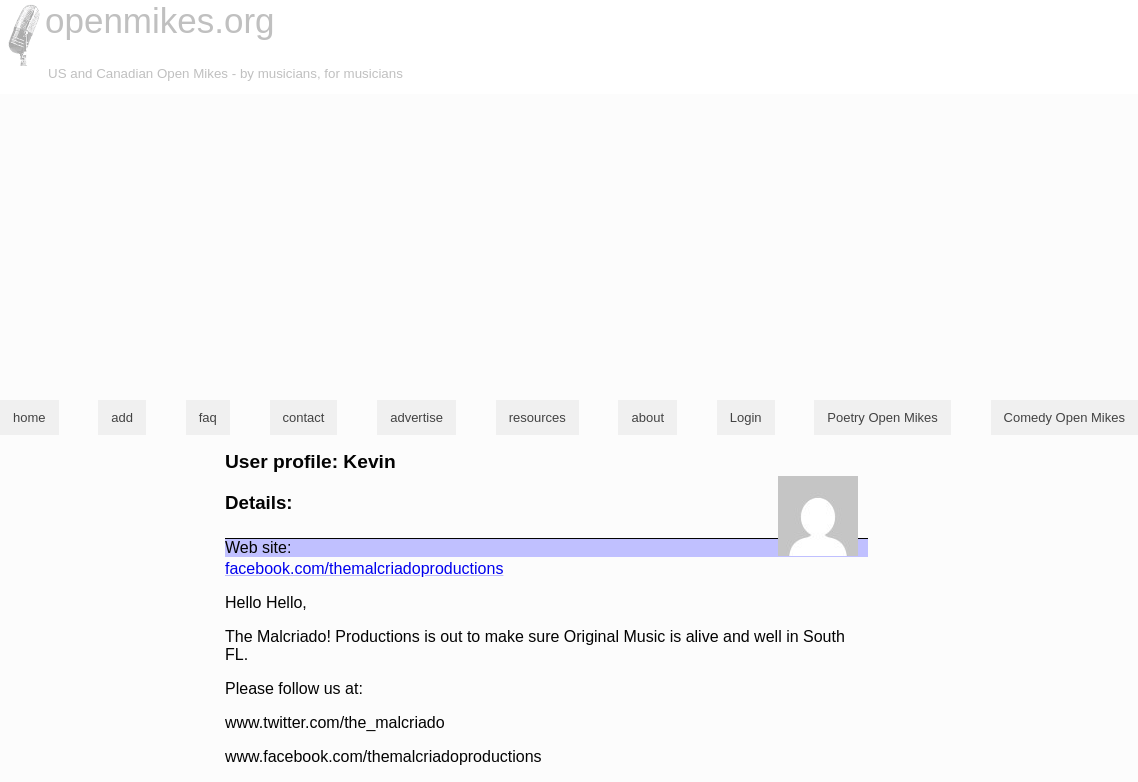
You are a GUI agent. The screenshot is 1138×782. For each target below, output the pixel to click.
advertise (416, 417)
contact (304, 417)
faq (208, 417)
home (29, 417)
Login (746, 417)
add (122, 417)
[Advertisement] (569, 244)
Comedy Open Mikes (1064, 417)
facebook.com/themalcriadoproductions (364, 568)
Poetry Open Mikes (882, 417)
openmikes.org (160, 20)
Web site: (258, 547)
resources (537, 417)
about (647, 417)
